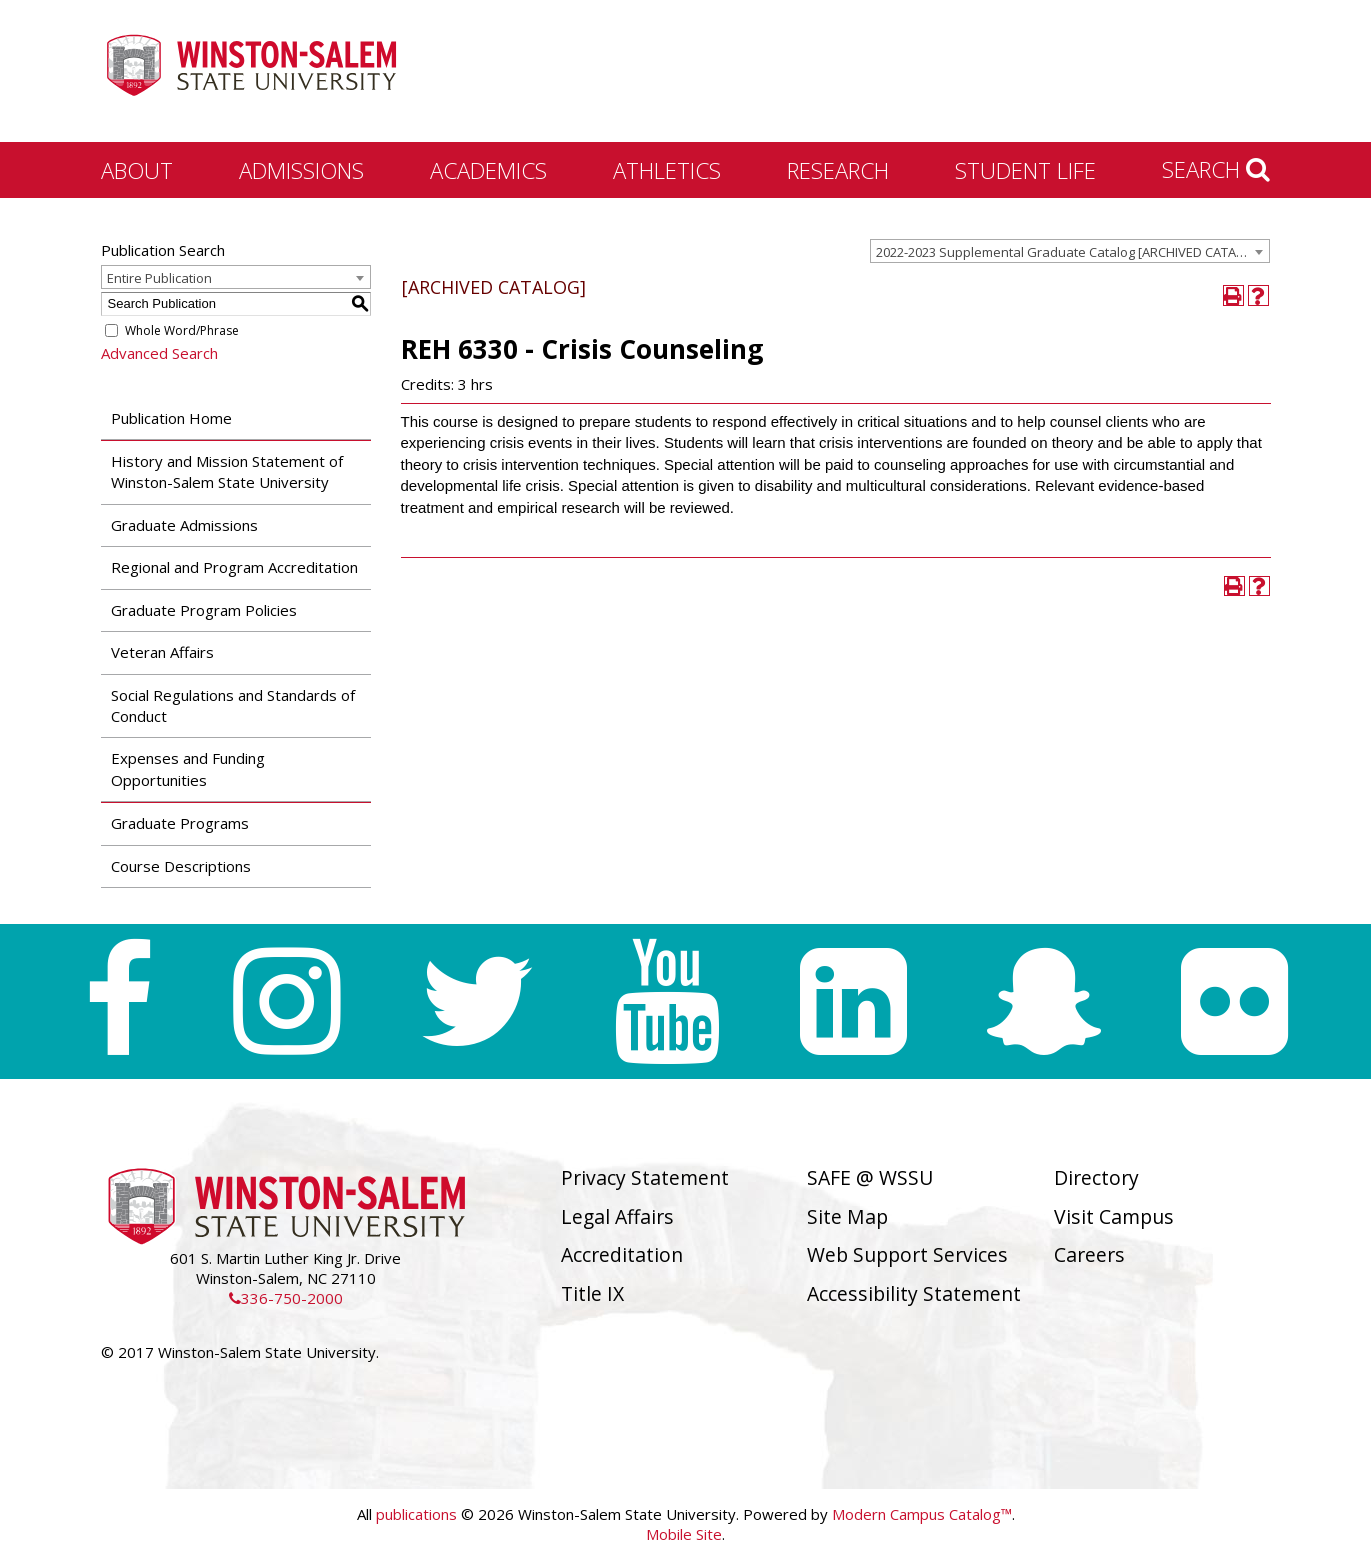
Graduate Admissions (184, 525)
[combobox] (1070, 251)
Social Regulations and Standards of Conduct (233, 705)
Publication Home (171, 418)
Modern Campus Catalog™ (922, 1514)
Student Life (1025, 170)
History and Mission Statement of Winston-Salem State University (227, 471)
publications (416, 1514)
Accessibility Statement (914, 1293)
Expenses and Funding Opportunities (188, 768)
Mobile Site (684, 1534)
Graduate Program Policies (204, 610)
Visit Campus (1114, 1216)
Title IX (592, 1293)
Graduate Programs (180, 823)
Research (838, 170)
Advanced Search (159, 353)
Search (1216, 169)
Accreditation (622, 1254)
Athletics (667, 170)
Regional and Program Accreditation (234, 567)
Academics (488, 170)
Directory (1096, 1177)
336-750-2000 (286, 1298)
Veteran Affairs (162, 652)
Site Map (847, 1216)
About (137, 170)
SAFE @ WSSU (870, 1177)
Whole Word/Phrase (182, 330)
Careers (1089, 1254)
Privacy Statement (645, 1177)
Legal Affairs (617, 1216)
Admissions (301, 170)
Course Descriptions (181, 866)
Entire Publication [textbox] (159, 278)
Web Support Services (907, 1254)
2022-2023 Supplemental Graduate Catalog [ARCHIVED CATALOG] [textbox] (1071, 252)
